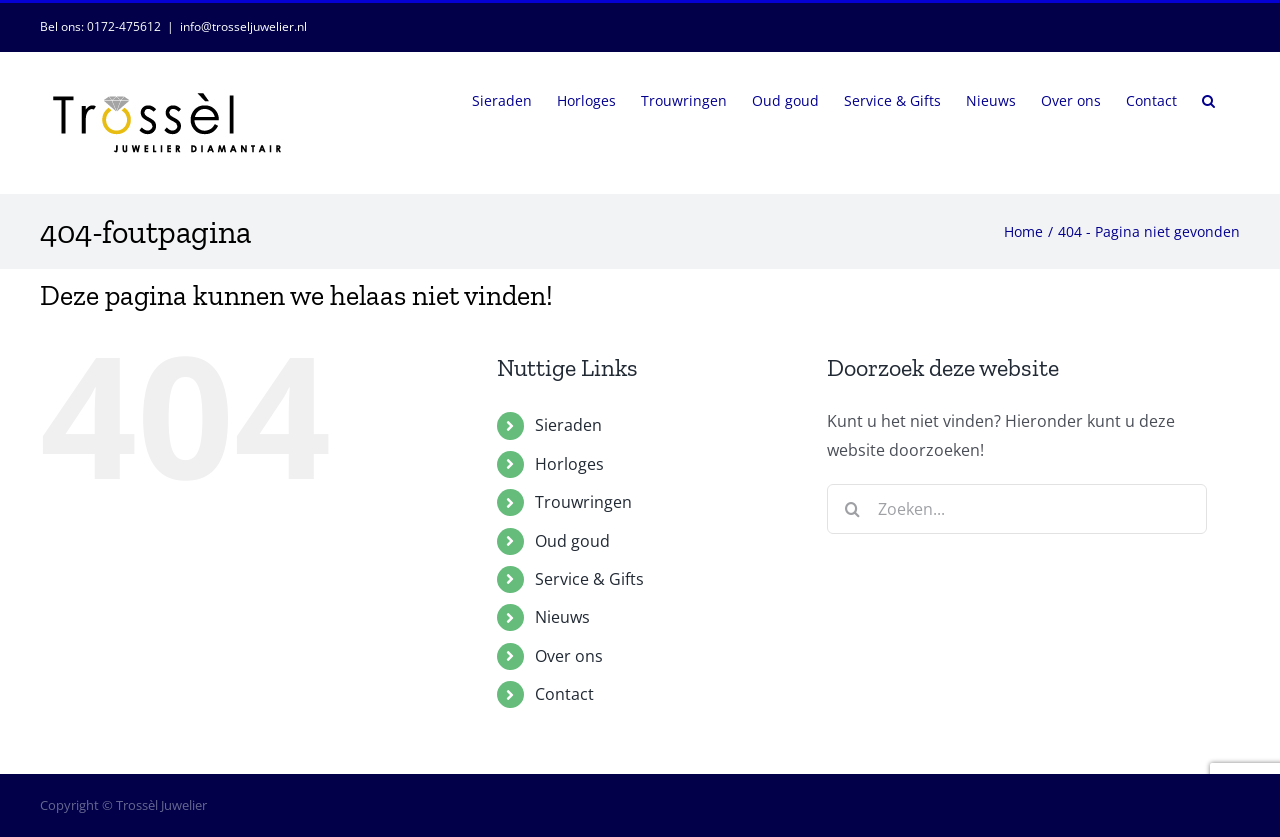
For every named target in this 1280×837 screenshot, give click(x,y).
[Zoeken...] (1017, 509)
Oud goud (572, 541)
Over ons (569, 656)
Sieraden (568, 425)
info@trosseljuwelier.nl (243, 26)
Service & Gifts (589, 579)
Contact (564, 694)
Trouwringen (583, 502)
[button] (1208, 99)
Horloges (569, 464)
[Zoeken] (852, 509)
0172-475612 (124, 26)
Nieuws (562, 617)
